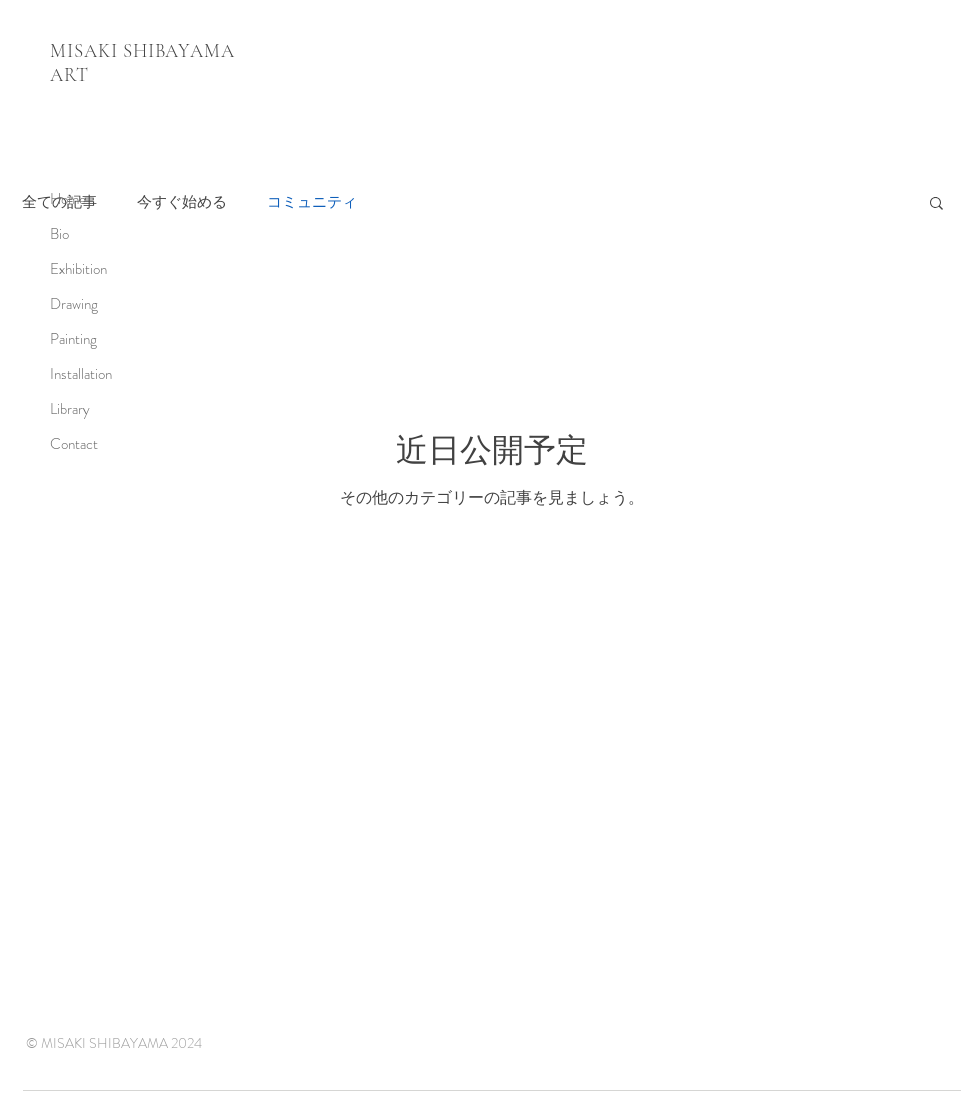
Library (70, 409)
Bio (59, 234)
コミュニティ (312, 202)
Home (68, 199)
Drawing (74, 304)
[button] (936, 204)
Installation (81, 374)
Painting (73, 339)
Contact (74, 444)
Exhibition (78, 269)
